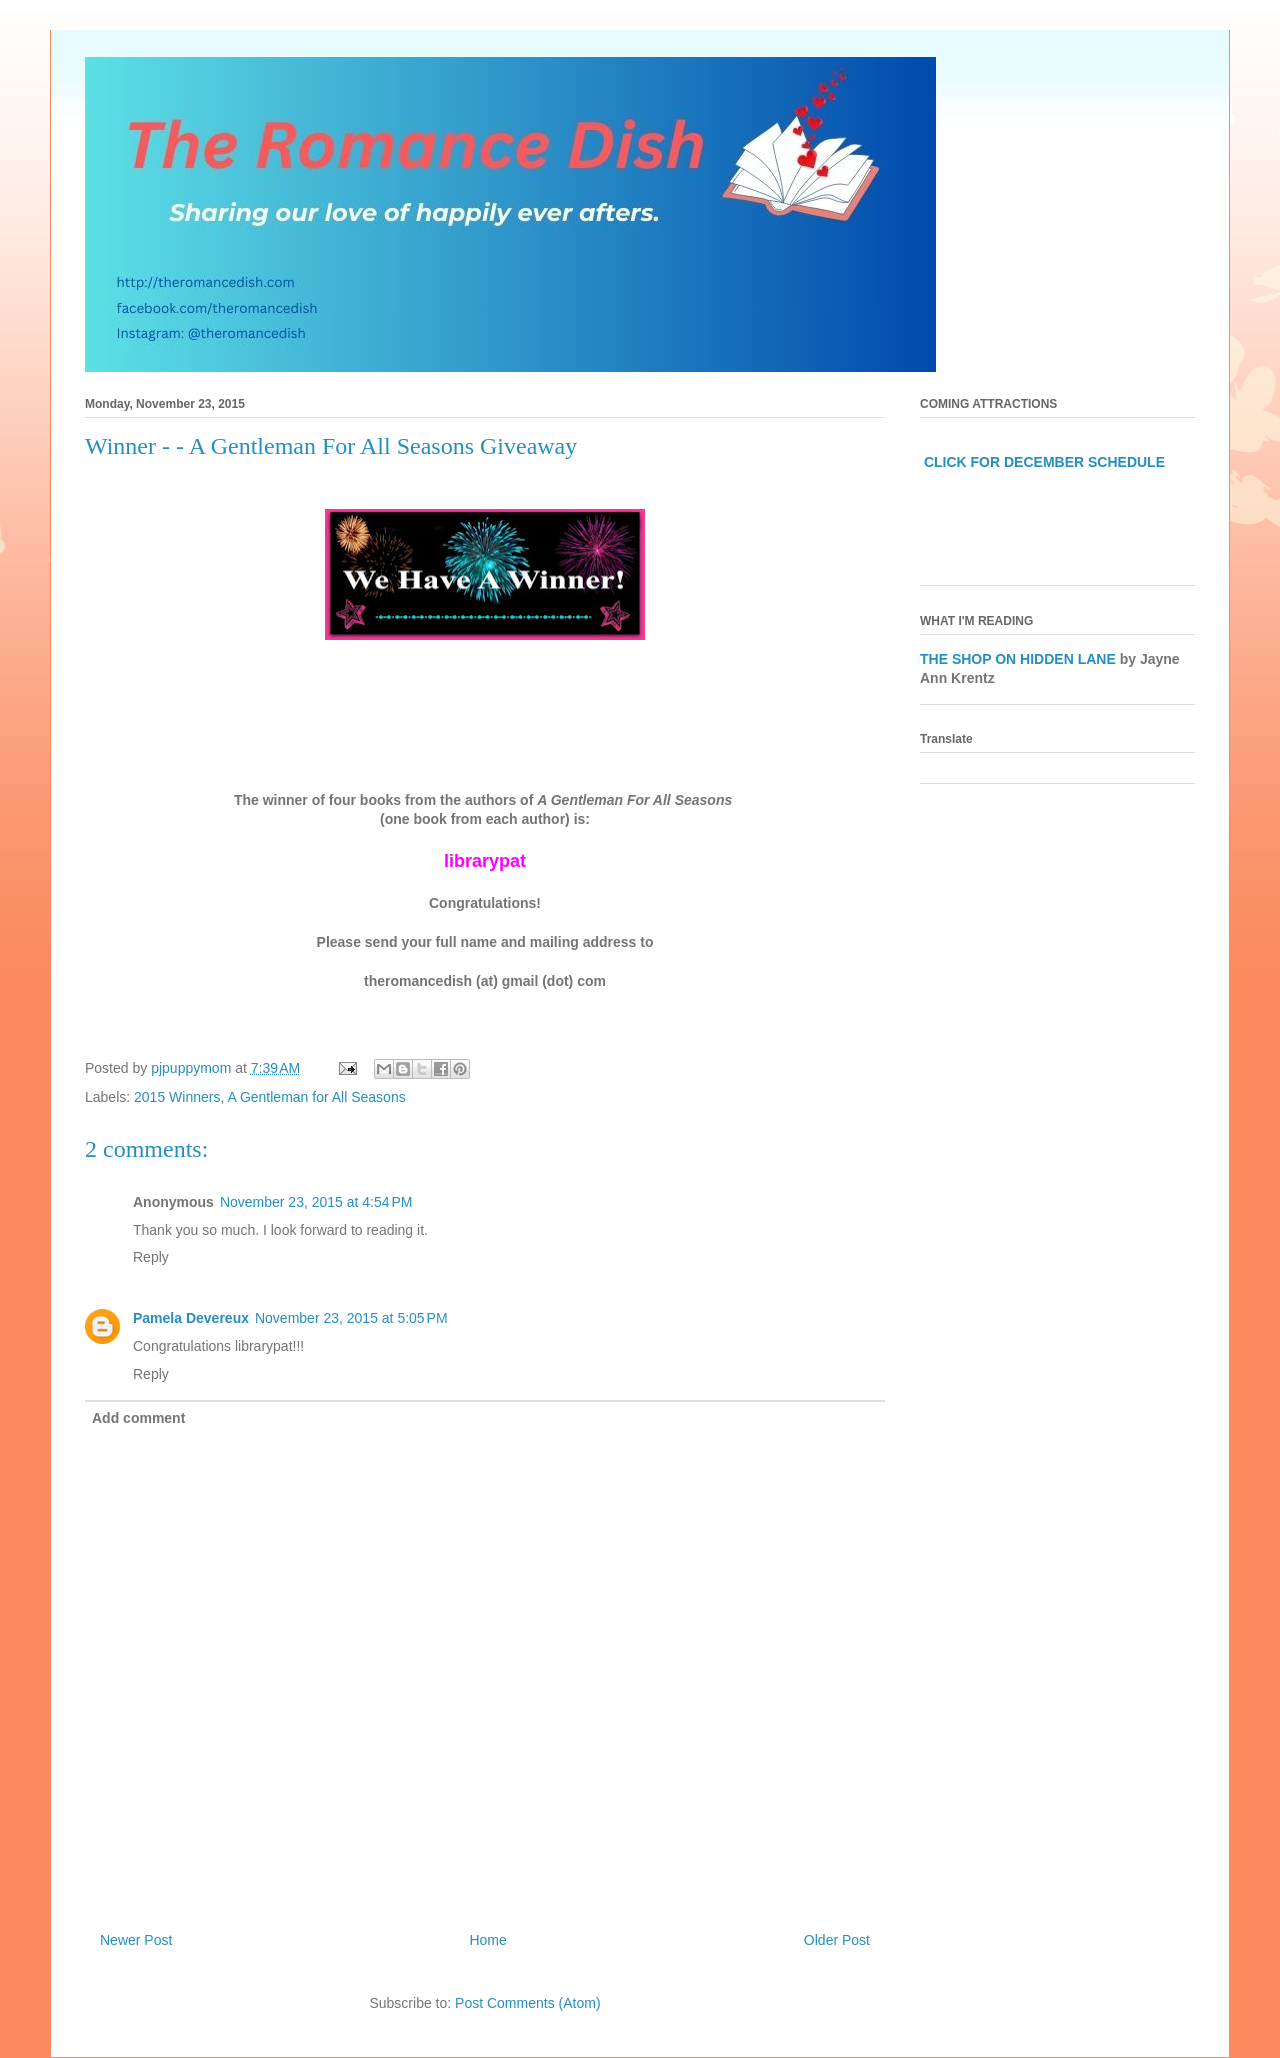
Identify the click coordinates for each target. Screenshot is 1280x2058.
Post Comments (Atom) (527, 2003)
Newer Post (136, 1940)
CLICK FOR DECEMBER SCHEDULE (1044, 462)
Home (487, 1940)
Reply (151, 1257)
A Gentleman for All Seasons (316, 1097)
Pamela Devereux (191, 1318)
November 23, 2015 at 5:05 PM (351, 1318)
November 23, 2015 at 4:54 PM (316, 1202)
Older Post (837, 1940)
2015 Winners (177, 1097)
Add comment (138, 1418)
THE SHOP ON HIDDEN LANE (1018, 659)
